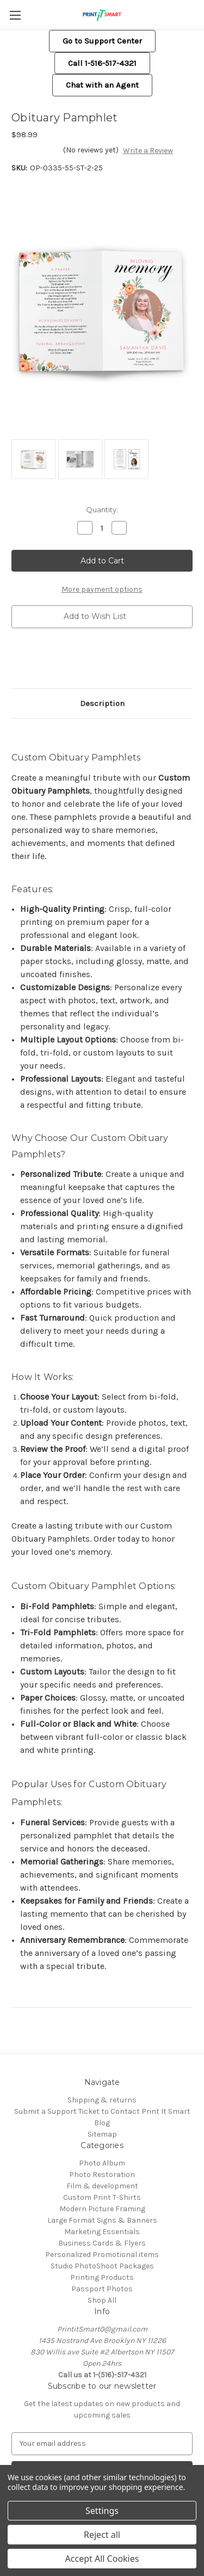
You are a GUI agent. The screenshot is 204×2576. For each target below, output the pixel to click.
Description (102, 703)
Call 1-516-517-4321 (102, 63)
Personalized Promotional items (102, 2254)
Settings (102, 2511)
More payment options (102, 589)
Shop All (102, 2300)
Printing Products (102, 2277)
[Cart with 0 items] (198, 14)
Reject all (102, 2535)
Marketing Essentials (102, 2231)
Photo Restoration (102, 2174)
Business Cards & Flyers (102, 2243)
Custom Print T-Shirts (102, 2197)
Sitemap (102, 2134)
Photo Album (102, 2163)
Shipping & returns (102, 2100)
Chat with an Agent (102, 85)
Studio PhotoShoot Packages (102, 2266)
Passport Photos (102, 2288)
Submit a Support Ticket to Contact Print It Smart (102, 2111)
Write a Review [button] (148, 150)
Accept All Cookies (102, 2559)
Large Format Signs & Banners (102, 2220)
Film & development (102, 2186)
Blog (102, 2122)
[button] (102, 41)
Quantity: (102, 509)
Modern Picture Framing (102, 2208)
